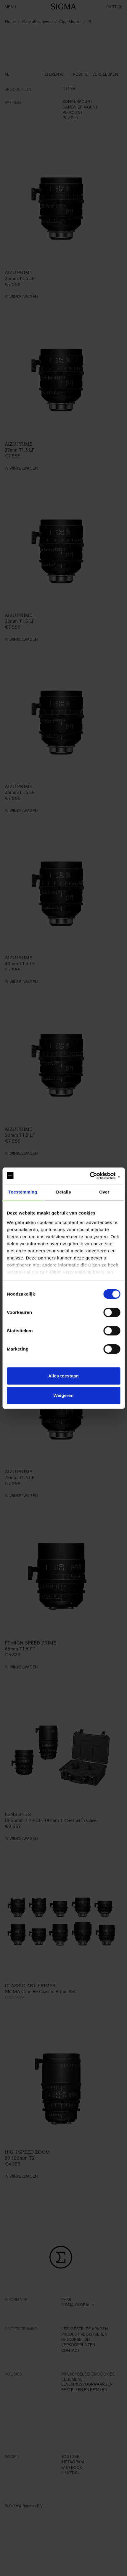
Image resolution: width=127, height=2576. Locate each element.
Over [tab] (104, 1191)
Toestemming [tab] (22, 1191)
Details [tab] (63, 1191)
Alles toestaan (63, 1375)
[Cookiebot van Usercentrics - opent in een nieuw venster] (94, 1176)
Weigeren (63, 1395)
